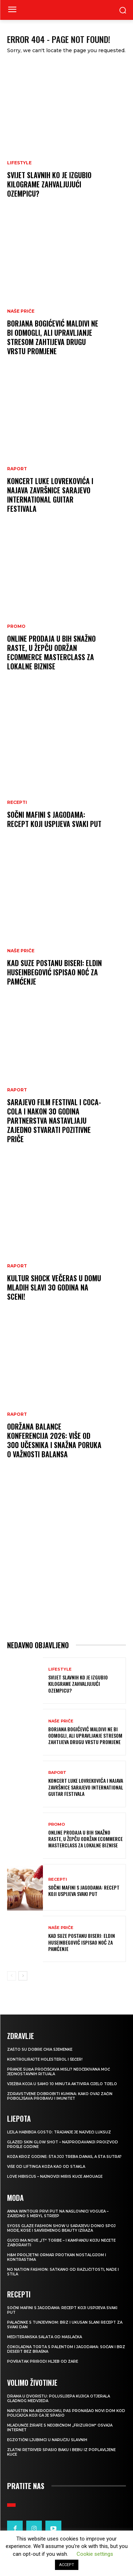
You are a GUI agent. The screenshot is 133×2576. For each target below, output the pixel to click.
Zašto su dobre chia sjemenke (39, 2049)
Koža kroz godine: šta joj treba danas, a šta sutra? (64, 2156)
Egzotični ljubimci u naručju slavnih (47, 2440)
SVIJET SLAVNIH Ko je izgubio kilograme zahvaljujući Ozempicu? (49, 184)
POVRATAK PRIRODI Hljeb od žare (42, 2361)
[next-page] (22, 1975)
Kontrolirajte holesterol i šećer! (45, 2059)
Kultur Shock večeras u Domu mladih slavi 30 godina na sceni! (54, 1287)
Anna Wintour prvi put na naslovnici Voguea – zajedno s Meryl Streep (58, 2213)
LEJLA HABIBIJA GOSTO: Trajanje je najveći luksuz (59, 2132)
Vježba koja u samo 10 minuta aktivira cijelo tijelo (62, 2084)
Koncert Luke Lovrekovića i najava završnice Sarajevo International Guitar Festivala (50, 495)
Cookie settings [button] (95, 2554)
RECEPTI (17, 802)
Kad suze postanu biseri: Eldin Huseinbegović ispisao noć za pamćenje (54, 972)
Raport (17, 469)
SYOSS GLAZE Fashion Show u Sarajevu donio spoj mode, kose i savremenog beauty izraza (61, 2228)
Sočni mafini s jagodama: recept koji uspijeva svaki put (54, 819)
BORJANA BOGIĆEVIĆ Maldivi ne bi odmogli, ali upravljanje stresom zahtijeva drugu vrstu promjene (52, 337)
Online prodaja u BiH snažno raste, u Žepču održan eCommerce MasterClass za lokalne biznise (51, 652)
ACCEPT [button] (66, 2565)
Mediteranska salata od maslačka (44, 2337)
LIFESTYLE (19, 163)
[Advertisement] (66, 1556)
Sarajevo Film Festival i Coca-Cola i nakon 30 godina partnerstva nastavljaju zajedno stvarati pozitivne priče (54, 1120)
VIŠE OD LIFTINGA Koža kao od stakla (46, 2166)
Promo (16, 626)
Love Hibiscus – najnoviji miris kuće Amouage (54, 2176)
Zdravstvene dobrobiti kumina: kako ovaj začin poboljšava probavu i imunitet (59, 2096)
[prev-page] (11, 1975)
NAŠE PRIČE (20, 311)
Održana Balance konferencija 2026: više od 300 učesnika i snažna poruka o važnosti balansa (54, 1440)
